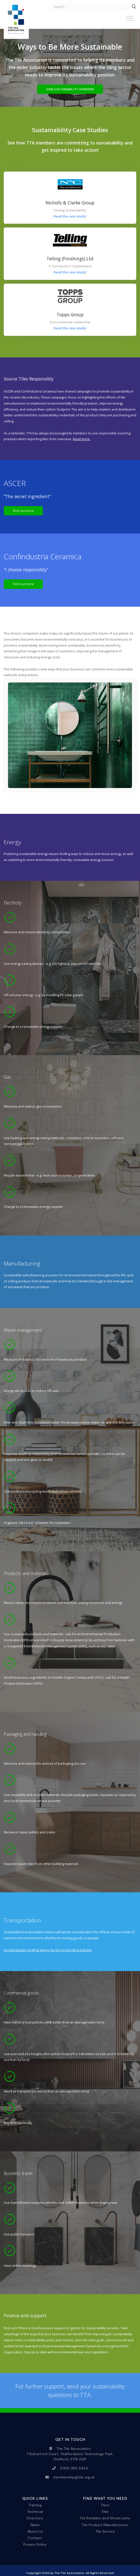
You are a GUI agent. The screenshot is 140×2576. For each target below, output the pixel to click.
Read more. (81, 439)
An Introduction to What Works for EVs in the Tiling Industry (48, 1950)
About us (35, 2531)
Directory (35, 2518)
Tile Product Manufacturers (105, 2524)
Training (35, 2505)
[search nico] (89, 7)
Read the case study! (70, 216)
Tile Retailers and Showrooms (105, 2518)
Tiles (105, 2511)
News (35, 2524)
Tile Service (105, 2531)
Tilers (104, 2505)
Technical (35, 2511)
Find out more (23, 510)
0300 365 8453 (74, 2468)
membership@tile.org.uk (74, 2477)
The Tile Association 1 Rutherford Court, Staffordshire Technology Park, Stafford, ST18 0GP (70, 2453)
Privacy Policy (35, 2544)
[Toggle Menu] (130, 20)
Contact (35, 2537)
